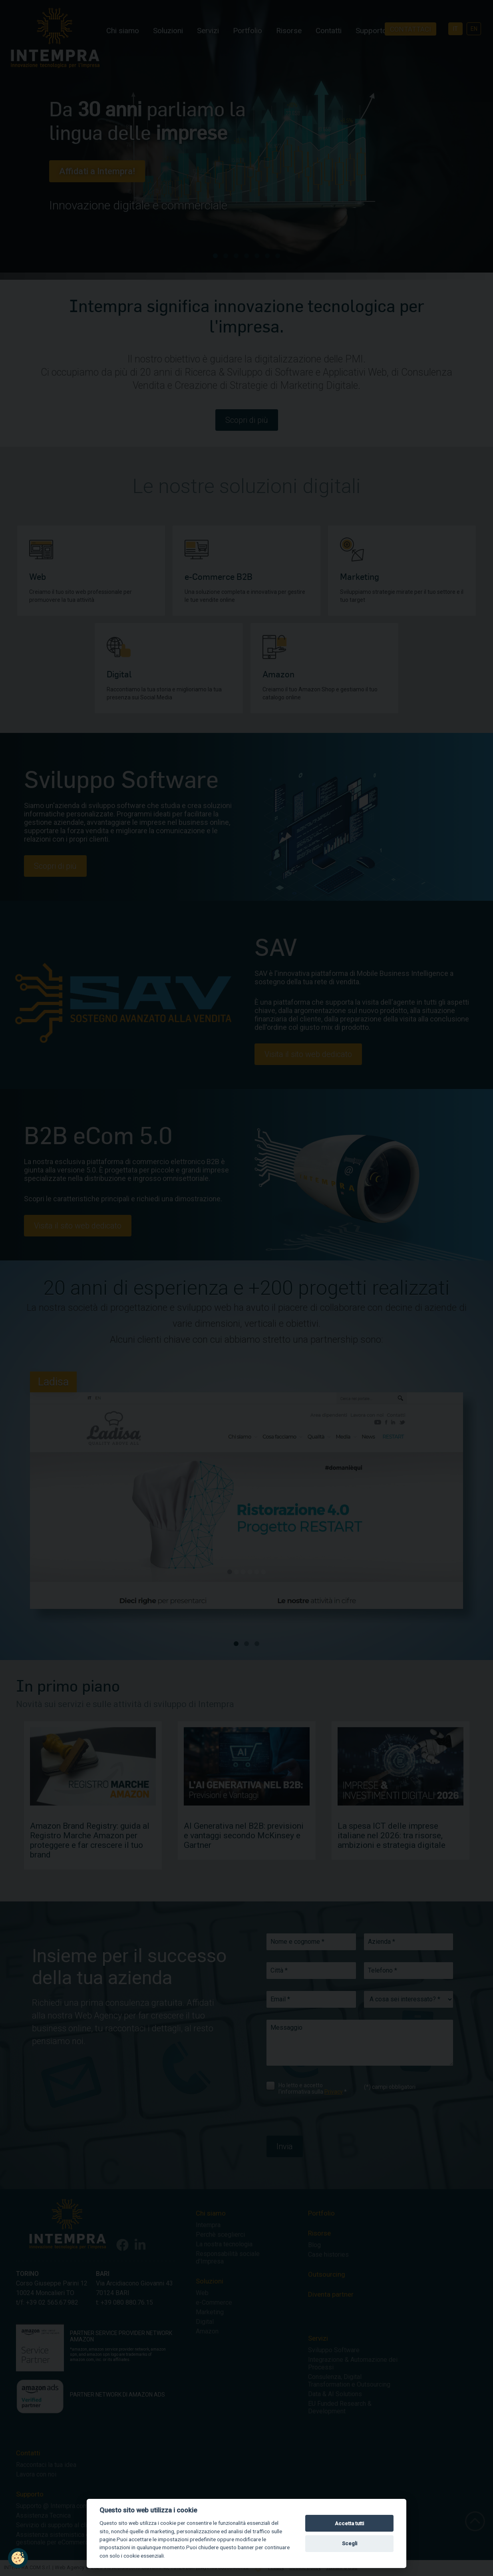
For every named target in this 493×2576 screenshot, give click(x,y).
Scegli (349, 2543)
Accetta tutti (349, 2523)
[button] (18, 2558)
